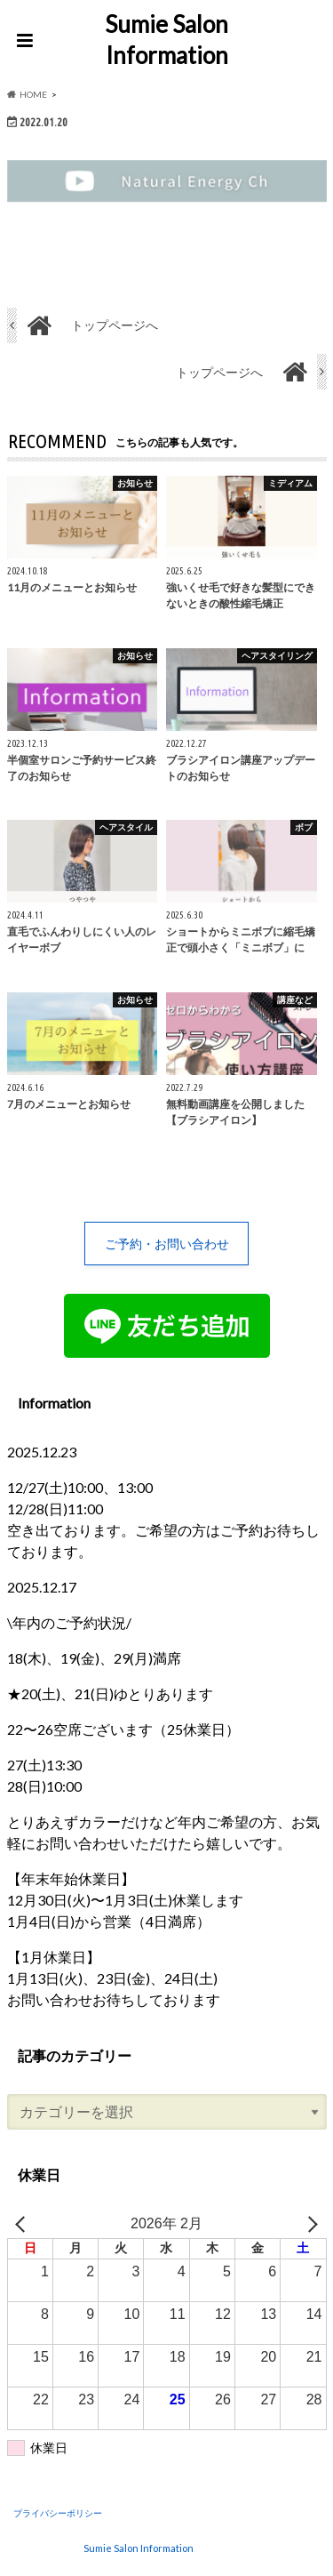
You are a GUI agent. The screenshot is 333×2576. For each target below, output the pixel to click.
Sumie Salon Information (166, 39)
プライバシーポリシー (57, 2513)
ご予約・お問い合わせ (167, 1243)
